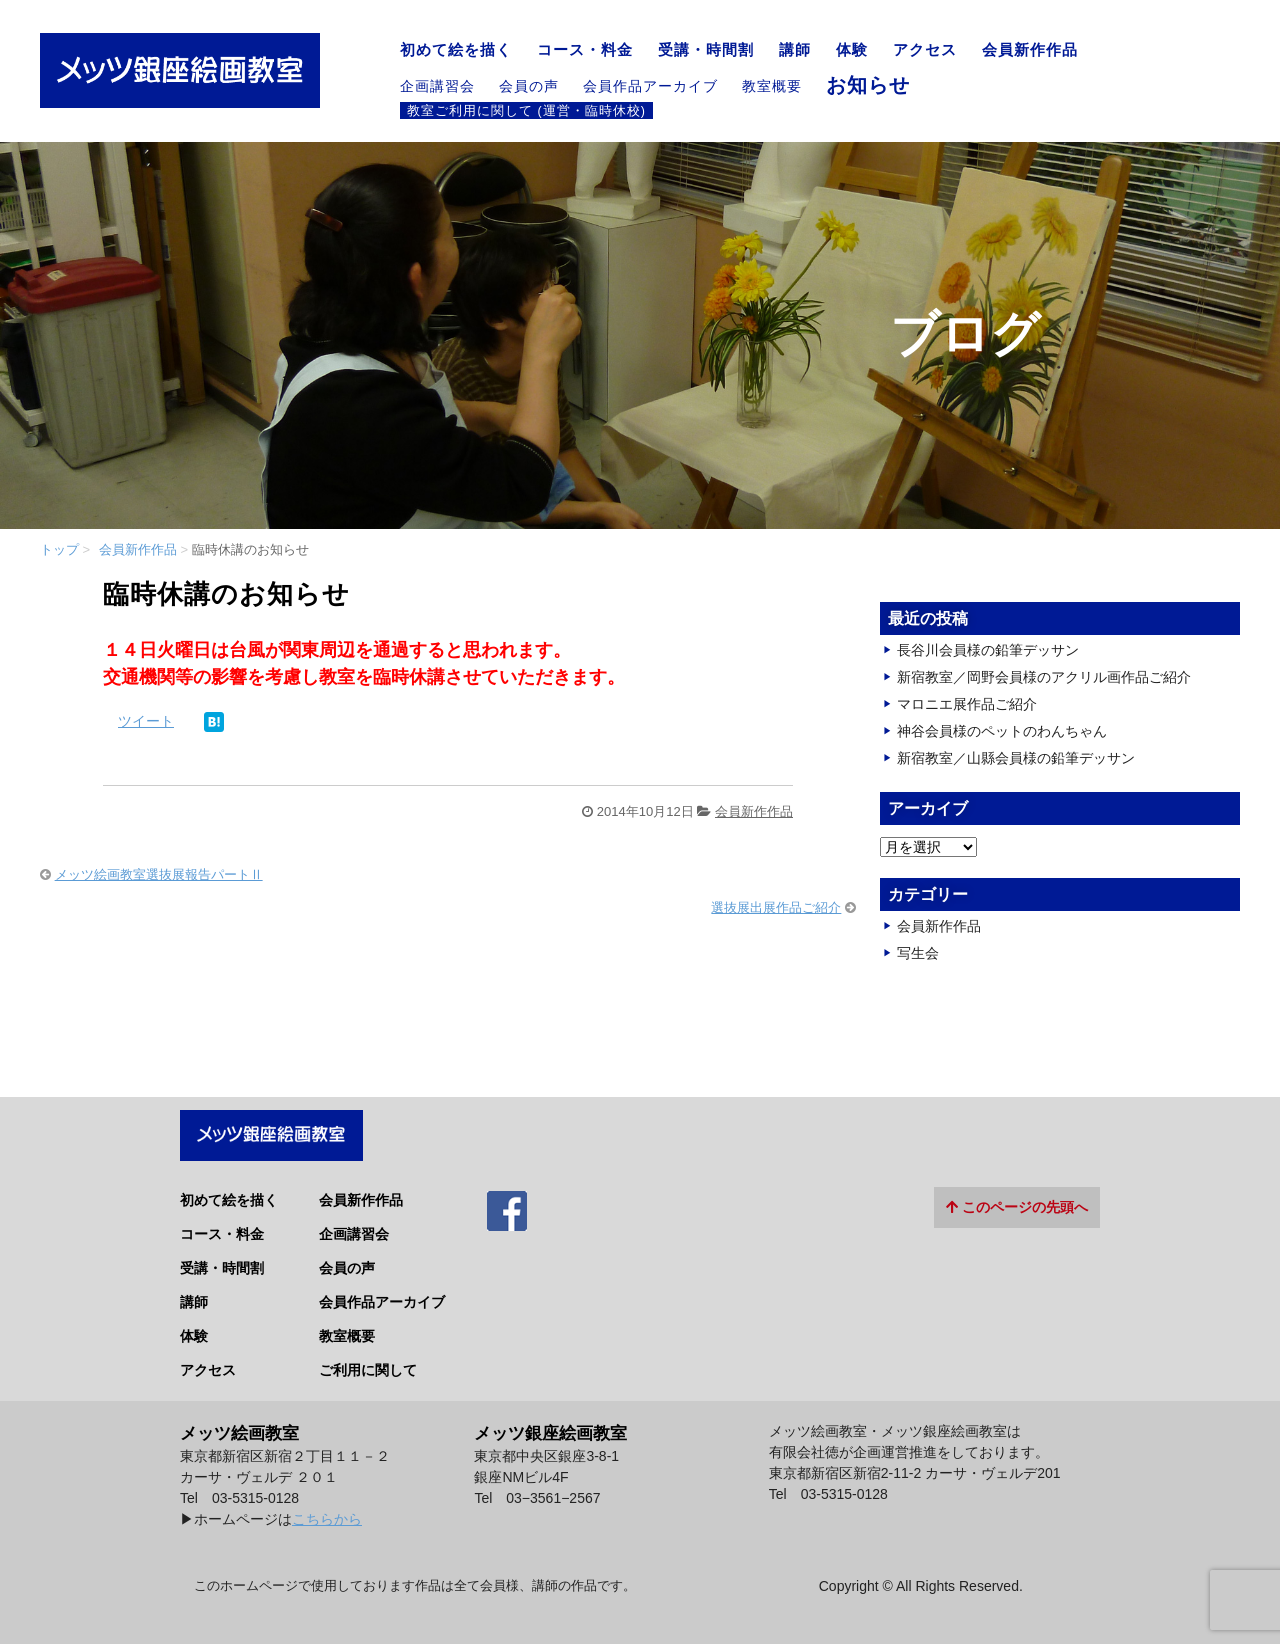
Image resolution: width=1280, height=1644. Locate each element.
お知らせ (868, 85)
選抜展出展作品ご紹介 (776, 907)
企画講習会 (437, 86)
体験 (852, 50)
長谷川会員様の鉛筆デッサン (988, 650)
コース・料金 (585, 50)
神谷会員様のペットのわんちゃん (1002, 731)
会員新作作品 (1030, 50)
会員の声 (529, 86)
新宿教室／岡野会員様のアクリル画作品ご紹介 (1044, 677)
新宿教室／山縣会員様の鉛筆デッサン (1016, 758)
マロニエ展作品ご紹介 (967, 704)
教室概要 (772, 86)
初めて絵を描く (456, 50)
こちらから (327, 1510)
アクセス (925, 50)
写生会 (918, 953)
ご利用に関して (368, 1360)
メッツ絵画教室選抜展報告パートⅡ (159, 874)
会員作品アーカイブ (650, 86)
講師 (795, 50)
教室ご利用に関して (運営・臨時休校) (526, 110)
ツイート (146, 721)
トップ (59, 549)
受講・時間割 (706, 50)
